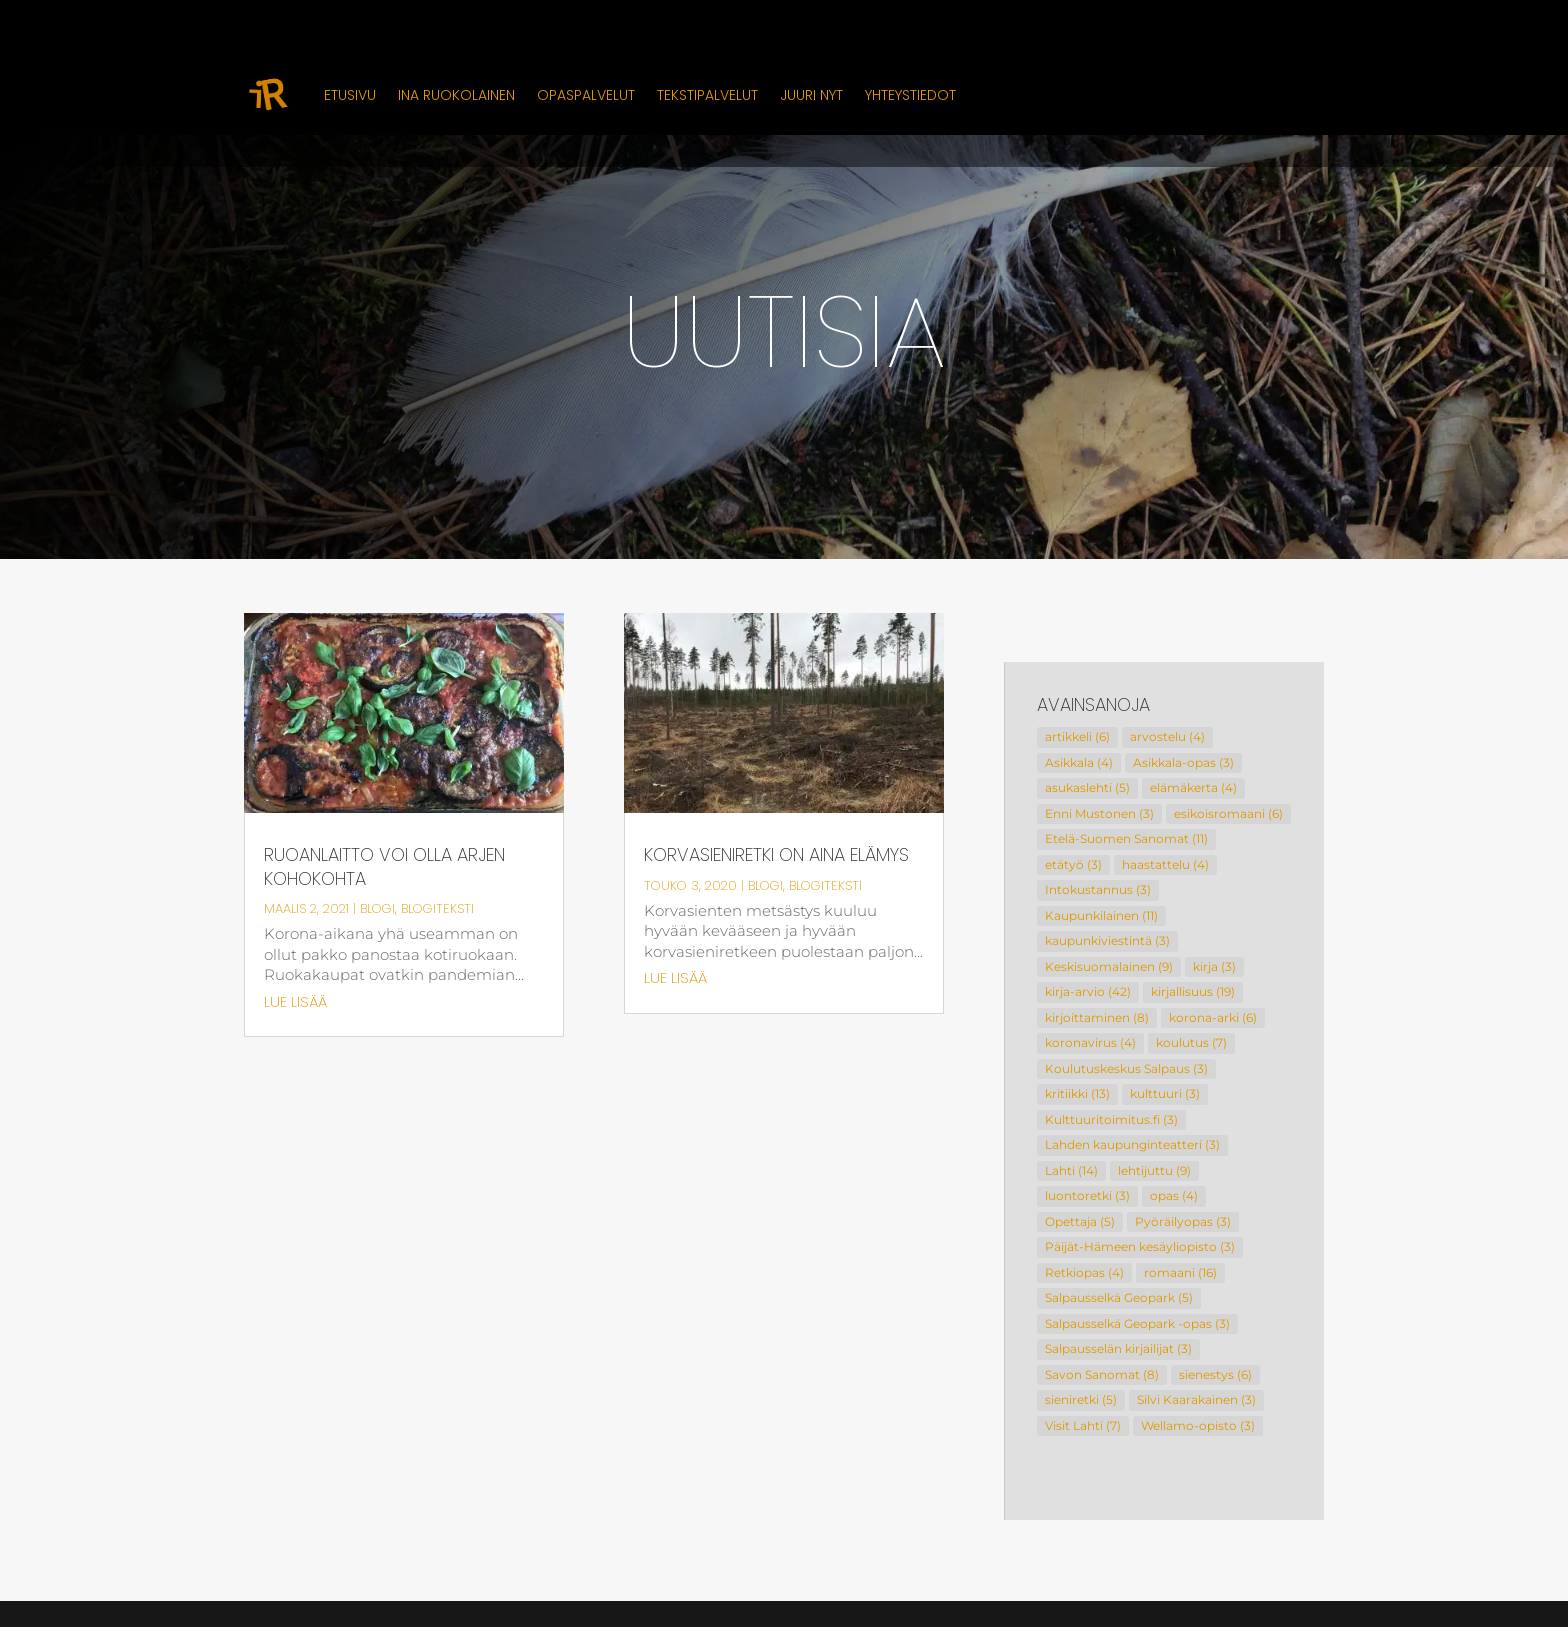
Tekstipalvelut (707, 95)
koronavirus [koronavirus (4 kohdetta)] (1090, 1042)
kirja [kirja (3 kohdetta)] (1214, 966)
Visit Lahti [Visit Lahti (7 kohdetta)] (1083, 1425)
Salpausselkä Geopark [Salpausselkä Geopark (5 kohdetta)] (1119, 1297)
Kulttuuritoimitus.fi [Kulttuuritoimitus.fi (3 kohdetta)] (1111, 1119)
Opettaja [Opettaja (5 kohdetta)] (1080, 1221)
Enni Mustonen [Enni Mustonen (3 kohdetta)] (1099, 813)
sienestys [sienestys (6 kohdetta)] (1215, 1374)
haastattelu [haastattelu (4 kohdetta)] (1165, 864)
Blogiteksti (437, 908)
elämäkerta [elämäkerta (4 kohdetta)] (1193, 787)
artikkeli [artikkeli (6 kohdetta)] (1077, 736)
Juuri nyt (811, 95)
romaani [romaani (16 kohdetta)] (1180, 1272)
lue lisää (295, 1001)
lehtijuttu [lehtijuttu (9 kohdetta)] (1154, 1170)
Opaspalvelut (586, 95)
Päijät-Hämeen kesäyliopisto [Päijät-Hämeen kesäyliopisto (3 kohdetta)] (1140, 1246)
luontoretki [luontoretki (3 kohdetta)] (1087, 1195)
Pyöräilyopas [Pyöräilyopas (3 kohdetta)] (1183, 1221)
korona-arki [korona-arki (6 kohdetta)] (1213, 1017)
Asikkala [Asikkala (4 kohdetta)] (1079, 762)
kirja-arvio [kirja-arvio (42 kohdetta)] (1088, 991)
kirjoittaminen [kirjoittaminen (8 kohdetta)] (1097, 1017)
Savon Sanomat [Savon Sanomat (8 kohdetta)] (1102, 1374)
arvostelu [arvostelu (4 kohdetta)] (1167, 736)
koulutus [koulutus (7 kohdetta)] (1191, 1042)
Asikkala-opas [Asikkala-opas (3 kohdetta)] (1183, 762)
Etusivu (350, 95)
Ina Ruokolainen (456, 95)
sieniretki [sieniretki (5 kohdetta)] (1081, 1399)
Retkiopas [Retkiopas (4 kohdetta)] (1084, 1272)
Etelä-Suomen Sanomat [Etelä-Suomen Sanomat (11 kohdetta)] (1126, 838)
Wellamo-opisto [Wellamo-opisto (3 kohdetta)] (1198, 1425)
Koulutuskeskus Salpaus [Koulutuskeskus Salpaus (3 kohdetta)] (1126, 1068)
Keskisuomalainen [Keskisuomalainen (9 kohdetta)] (1109, 966)
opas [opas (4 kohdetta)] (1174, 1195)
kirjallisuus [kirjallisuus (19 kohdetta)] (1193, 991)
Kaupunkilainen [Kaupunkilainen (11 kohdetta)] (1101, 915)
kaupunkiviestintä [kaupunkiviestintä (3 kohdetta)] (1107, 940)
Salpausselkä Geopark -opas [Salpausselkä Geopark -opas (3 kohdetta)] (1137, 1323)
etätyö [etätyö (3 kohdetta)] (1073, 864)
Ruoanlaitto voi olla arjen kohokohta (384, 866)
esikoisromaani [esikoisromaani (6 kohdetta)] (1228, 813)
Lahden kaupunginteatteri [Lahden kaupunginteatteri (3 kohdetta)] (1132, 1144)
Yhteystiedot (910, 95)
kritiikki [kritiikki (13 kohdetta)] (1077, 1093)
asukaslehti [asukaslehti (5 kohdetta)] (1087, 787)
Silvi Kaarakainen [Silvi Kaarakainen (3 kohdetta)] (1196, 1399)
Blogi (377, 908)
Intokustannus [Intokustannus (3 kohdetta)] (1098, 889)
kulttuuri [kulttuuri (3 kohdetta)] (1165, 1093)
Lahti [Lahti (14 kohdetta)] (1071, 1170)
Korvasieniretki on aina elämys (776, 854)
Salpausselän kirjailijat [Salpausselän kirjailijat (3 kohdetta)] (1118, 1348)
